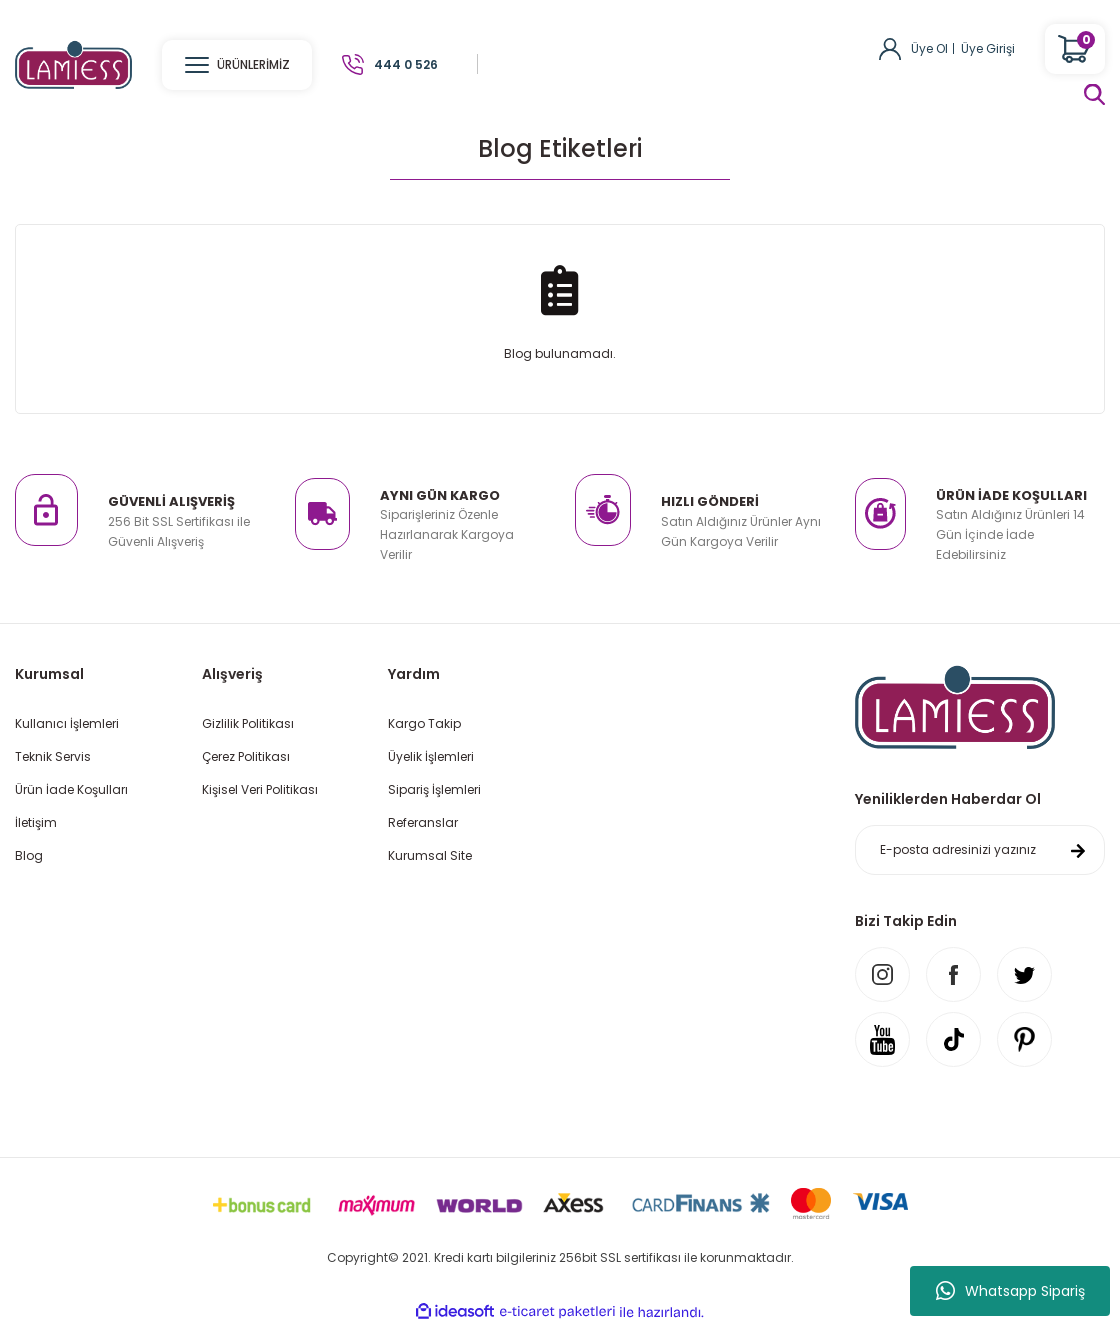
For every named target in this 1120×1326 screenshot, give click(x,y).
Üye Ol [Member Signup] (929, 48)
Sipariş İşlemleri (434, 789)
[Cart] (1075, 49)
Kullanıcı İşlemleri (67, 723)
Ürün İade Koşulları (71, 789)
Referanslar (423, 822)
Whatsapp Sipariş (1010, 1291)
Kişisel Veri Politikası (260, 789)
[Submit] (1078, 850)
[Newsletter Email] (980, 850)
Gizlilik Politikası (248, 723)
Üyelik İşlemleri (431, 756)
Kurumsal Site (430, 855)
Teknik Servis (53, 756)
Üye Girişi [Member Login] (988, 48)
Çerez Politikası (246, 756)
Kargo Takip (424, 723)
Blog (29, 855)
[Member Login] (890, 47)
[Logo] (73, 63)
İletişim (36, 822)
